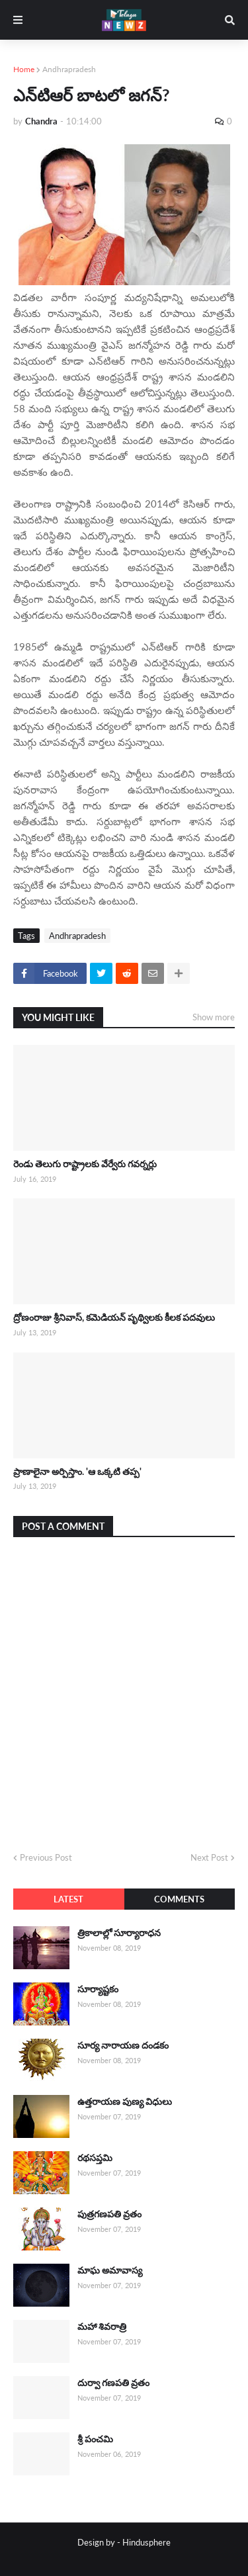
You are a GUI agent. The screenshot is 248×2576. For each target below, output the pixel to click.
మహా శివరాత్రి (101, 2326)
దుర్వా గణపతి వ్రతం (113, 2382)
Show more (213, 1017)
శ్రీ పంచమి (95, 2438)
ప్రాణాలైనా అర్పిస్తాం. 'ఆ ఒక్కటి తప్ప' (77, 1471)
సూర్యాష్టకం (97, 1988)
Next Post (209, 1857)
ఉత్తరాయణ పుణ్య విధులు (124, 2101)
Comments (179, 1899)
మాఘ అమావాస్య (109, 2270)
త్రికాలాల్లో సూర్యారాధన (119, 1932)
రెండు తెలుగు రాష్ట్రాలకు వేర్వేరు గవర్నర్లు (85, 1163)
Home (23, 69)
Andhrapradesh (69, 69)
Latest (68, 1899)
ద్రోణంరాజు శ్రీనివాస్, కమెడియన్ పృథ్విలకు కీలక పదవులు (114, 1317)
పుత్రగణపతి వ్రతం (109, 2213)
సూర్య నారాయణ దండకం (123, 2045)
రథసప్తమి (94, 2157)
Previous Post (46, 1857)
